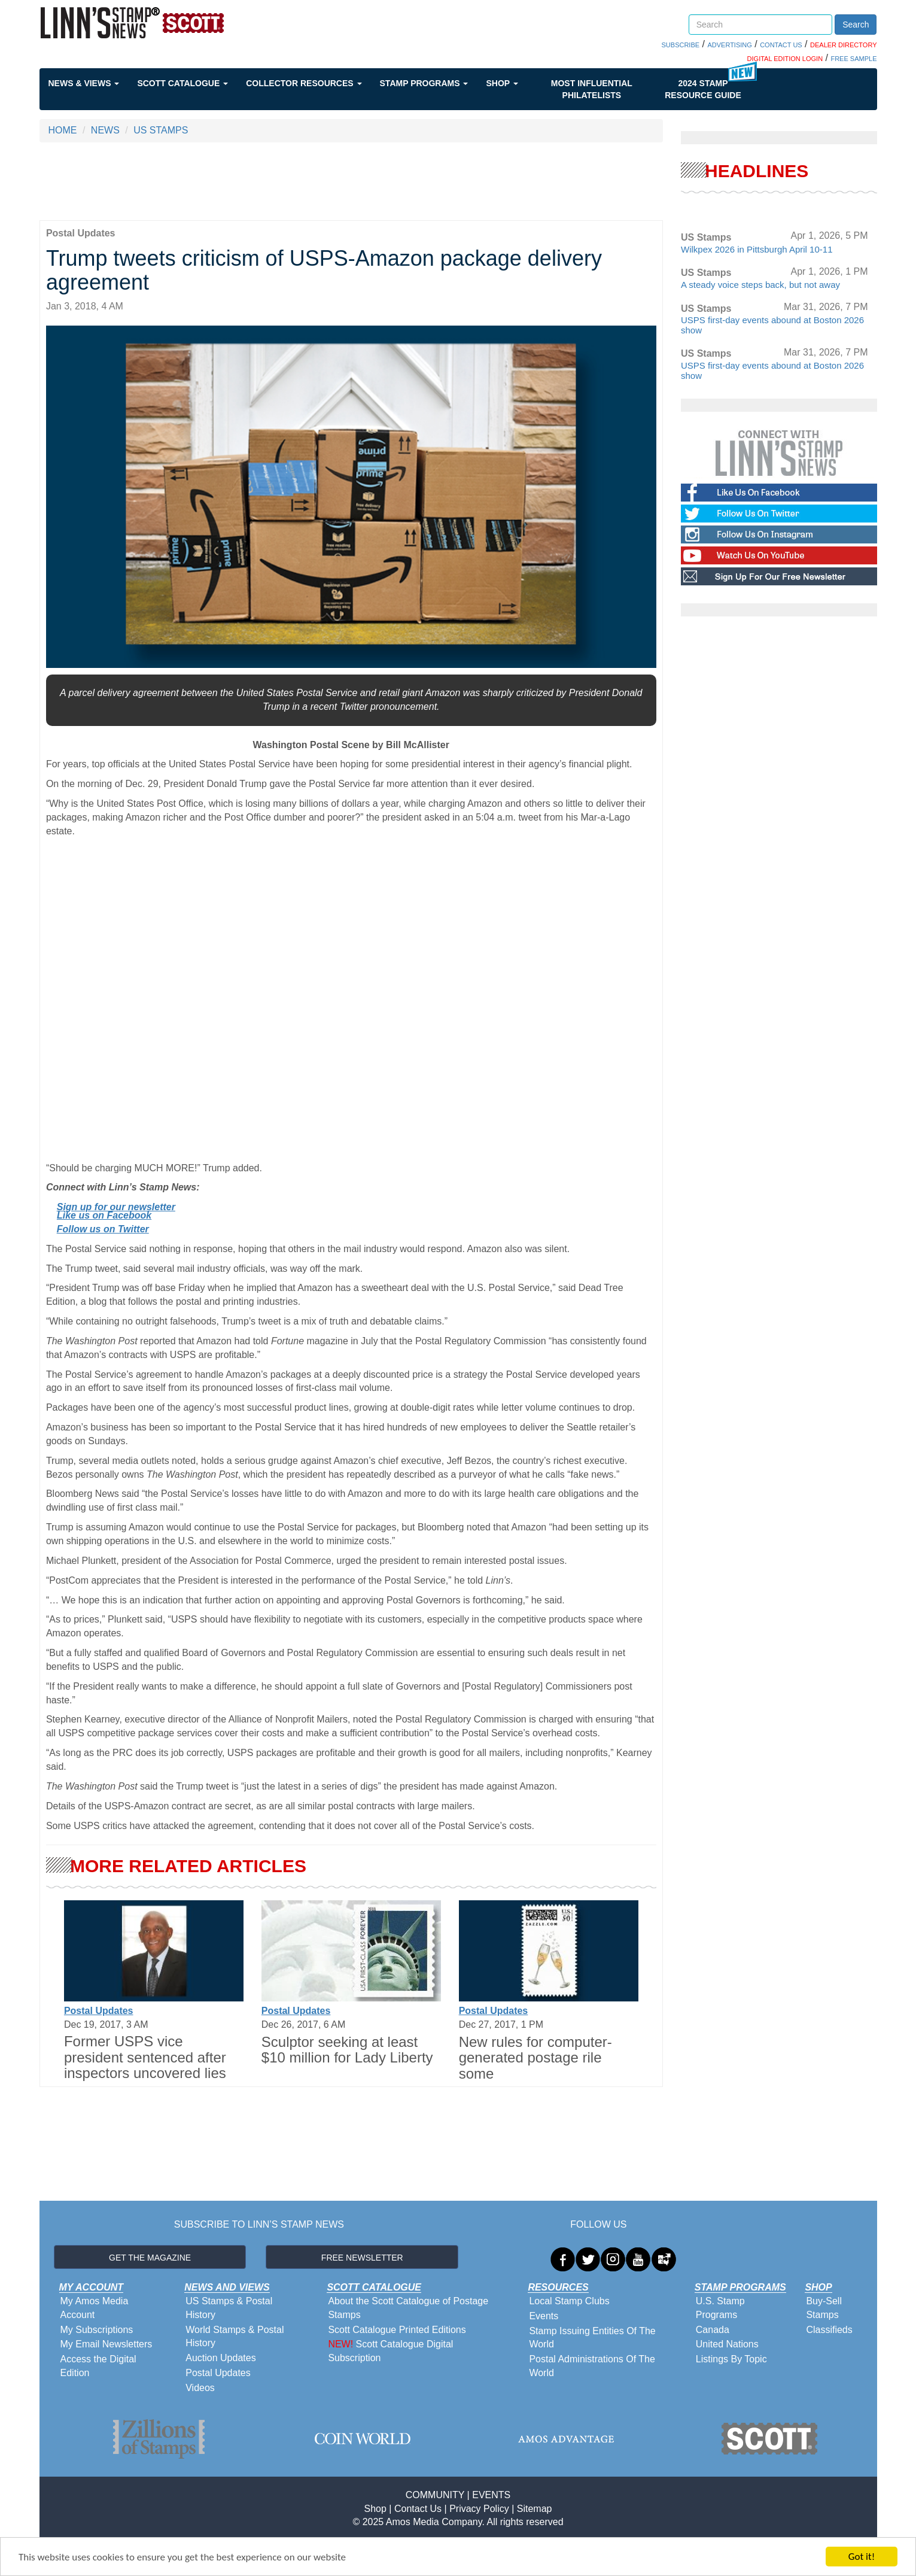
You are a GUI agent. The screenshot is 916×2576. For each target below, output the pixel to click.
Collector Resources (303, 83)
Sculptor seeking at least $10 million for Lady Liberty (347, 2049)
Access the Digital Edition (98, 2366)
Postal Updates (98, 2011)
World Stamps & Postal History (234, 2337)
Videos (200, 2388)
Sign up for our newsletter (116, 1207)
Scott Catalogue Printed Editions (396, 2330)
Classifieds (829, 2330)
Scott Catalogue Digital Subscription (390, 2351)
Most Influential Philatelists (591, 89)
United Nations (727, 2344)
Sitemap (534, 2509)
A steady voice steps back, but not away (760, 285)
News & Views (84, 83)
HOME (62, 130)
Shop (502, 83)
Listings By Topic (731, 2359)
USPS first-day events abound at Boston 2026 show (772, 325)
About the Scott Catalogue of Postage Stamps (408, 2308)
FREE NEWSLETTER (362, 2257)
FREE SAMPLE (853, 58)
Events (543, 2316)
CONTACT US (781, 44)
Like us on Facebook (104, 1215)
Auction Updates (220, 2358)
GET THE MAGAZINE (150, 2257)
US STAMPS (160, 130)
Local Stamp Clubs (569, 2301)
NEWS (105, 130)
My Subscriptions (96, 2330)
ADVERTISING (729, 44)
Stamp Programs (424, 83)
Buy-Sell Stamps (824, 2308)
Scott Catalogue (182, 83)
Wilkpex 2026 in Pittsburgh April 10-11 (756, 249)
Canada (712, 2330)
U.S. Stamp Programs (720, 2308)
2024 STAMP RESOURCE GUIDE (703, 89)
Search (855, 24)
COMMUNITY (435, 2495)
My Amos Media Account (94, 2308)
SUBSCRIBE (681, 44)
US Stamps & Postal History (228, 2308)
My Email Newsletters (106, 2344)
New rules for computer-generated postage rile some (535, 2058)
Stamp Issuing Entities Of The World (592, 2338)
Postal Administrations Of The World (592, 2366)
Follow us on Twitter (103, 1229)
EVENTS (491, 2495)
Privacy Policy (479, 2509)
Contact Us (418, 2509)
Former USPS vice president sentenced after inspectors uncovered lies (145, 2057)
